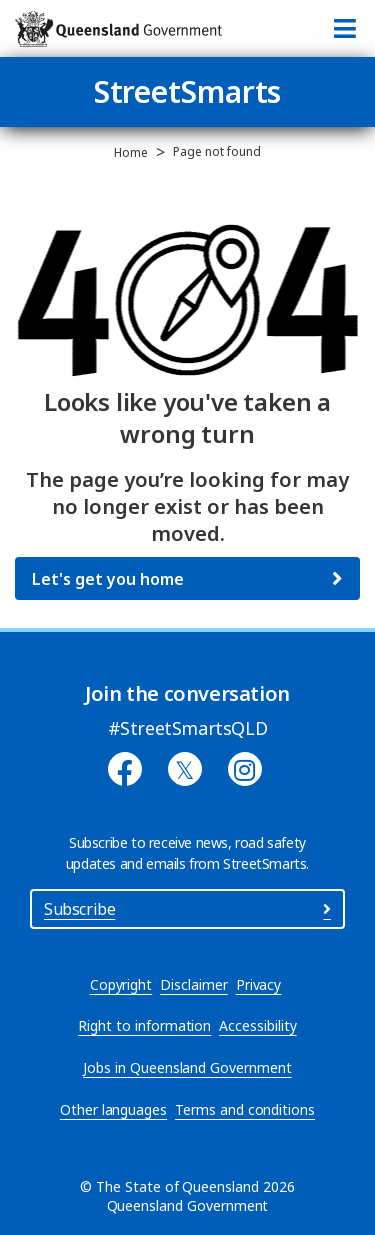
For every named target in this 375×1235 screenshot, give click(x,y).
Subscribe (187, 909)
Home (131, 152)
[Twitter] (185, 769)
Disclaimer (193, 984)
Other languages (113, 1109)
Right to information (144, 1025)
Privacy (259, 984)
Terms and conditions (245, 1109)
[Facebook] (125, 769)
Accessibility (257, 1025)
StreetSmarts (188, 92)
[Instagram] (245, 769)
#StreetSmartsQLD (188, 728)
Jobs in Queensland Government (187, 1067)
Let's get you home (108, 579)
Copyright (121, 984)
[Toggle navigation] (345, 28)
